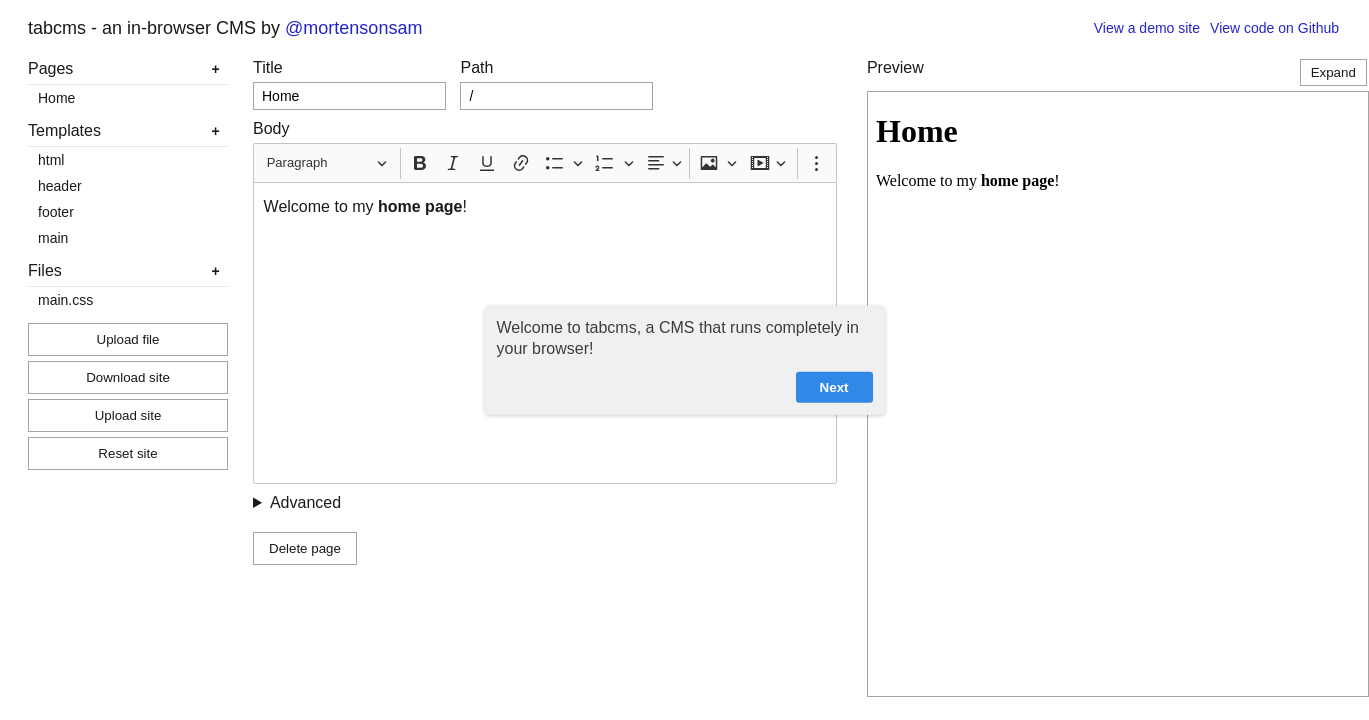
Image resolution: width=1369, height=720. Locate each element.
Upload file (128, 339)
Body (271, 128)
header (60, 186)
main (53, 238)
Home (56, 98)
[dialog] (685, 360)
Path (476, 67)
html (51, 160)
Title (268, 67)
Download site (128, 377)
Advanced (305, 502)
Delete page (305, 548)
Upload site (128, 415)
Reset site (127, 453)
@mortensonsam (353, 28)
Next (834, 386)
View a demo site (1147, 28)
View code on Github (1274, 28)
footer (56, 212)
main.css (65, 300)
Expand (1333, 72)
